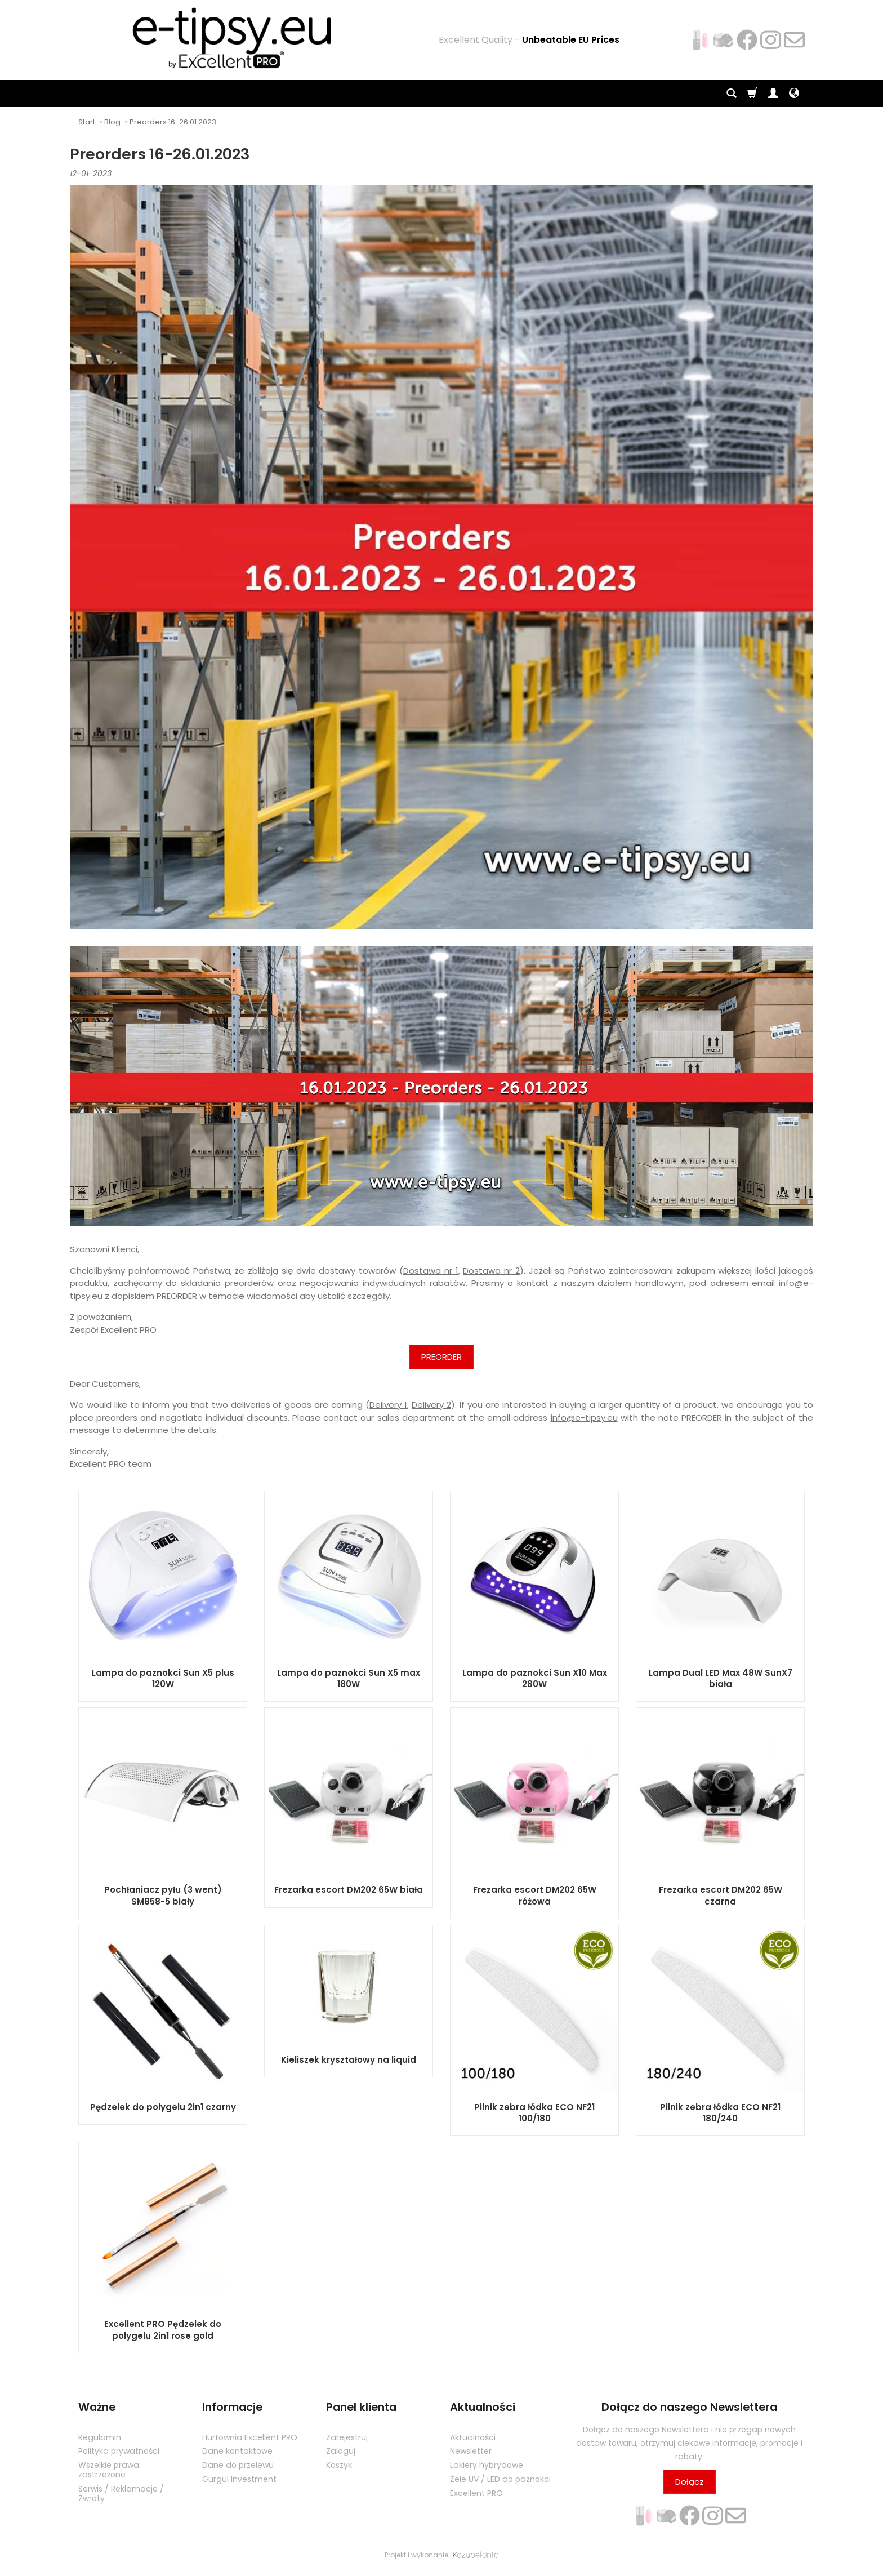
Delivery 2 (431, 1405)
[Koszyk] (752, 93)
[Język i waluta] (794, 93)
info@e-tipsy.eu (584, 1417)
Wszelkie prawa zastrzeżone (108, 2469)
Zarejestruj (347, 2436)
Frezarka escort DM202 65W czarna (720, 1895)
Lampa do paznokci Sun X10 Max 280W (534, 1678)
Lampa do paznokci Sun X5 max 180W (348, 1678)
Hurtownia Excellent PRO (249, 2436)
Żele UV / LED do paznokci (500, 2479)
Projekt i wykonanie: (441, 2555)
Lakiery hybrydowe (486, 2465)
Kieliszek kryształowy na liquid (348, 2060)
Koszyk (339, 2465)
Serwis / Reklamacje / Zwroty (121, 2492)
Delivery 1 (388, 1405)
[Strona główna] (223, 38)
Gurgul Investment (239, 2479)
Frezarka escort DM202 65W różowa (534, 1895)
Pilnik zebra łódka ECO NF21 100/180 (534, 2112)
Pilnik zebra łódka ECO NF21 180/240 (720, 2112)
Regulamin (99, 2436)
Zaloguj (340, 2451)
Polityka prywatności (118, 2451)
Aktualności (473, 2436)
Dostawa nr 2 (491, 1270)
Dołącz (689, 2482)
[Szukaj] (731, 93)
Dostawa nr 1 (430, 1270)
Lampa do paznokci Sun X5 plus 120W (163, 1678)
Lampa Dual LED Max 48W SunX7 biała (720, 1678)
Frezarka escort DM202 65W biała (348, 1890)
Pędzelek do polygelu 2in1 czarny (163, 2107)
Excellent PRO (476, 2492)
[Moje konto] (773, 93)
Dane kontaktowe (237, 2451)
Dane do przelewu (238, 2465)
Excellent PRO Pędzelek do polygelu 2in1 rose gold (162, 2329)
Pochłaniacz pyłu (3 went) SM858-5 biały (163, 1895)
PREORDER (441, 1357)
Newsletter (471, 2451)
